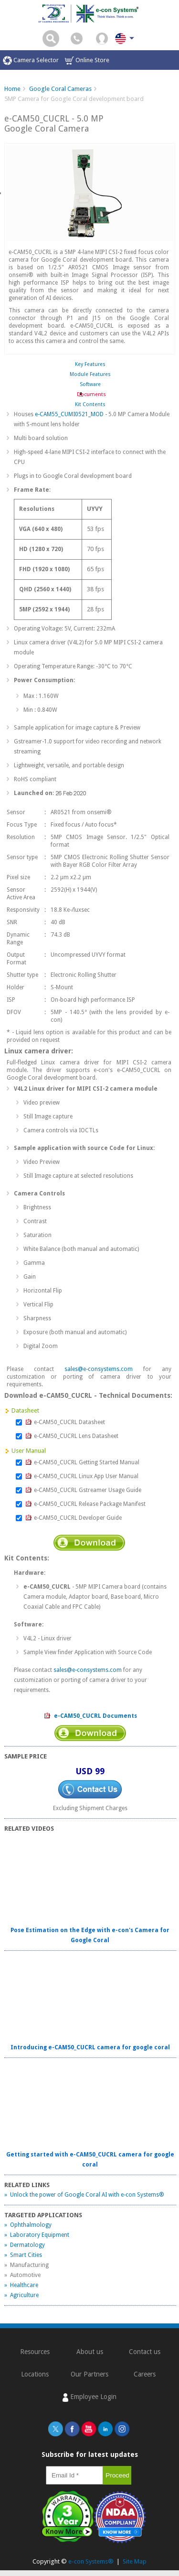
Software (90, 384)
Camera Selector (31, 60)
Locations (35, 2374)
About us (89, 2351)
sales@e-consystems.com (98, 1369)
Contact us (144, 2351)
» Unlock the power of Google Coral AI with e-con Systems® (84, 2194)
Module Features (90, 374)
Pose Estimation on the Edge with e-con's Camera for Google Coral (90, 1935)
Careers (145, 2374)
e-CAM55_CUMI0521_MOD (69, 414)
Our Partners (89, 2374)
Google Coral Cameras (60, 88)
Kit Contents (90, 404)
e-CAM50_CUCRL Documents (90, 1716)
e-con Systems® (91, 2561)
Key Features (90, 364)
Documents (90, 394)
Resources (35, 2351)
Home (12, 88)
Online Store (87, 60)
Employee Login (89, 2397)
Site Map (135, 2561)
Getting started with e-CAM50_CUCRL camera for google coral (90, 2159)
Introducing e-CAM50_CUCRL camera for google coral (90, 2047)
